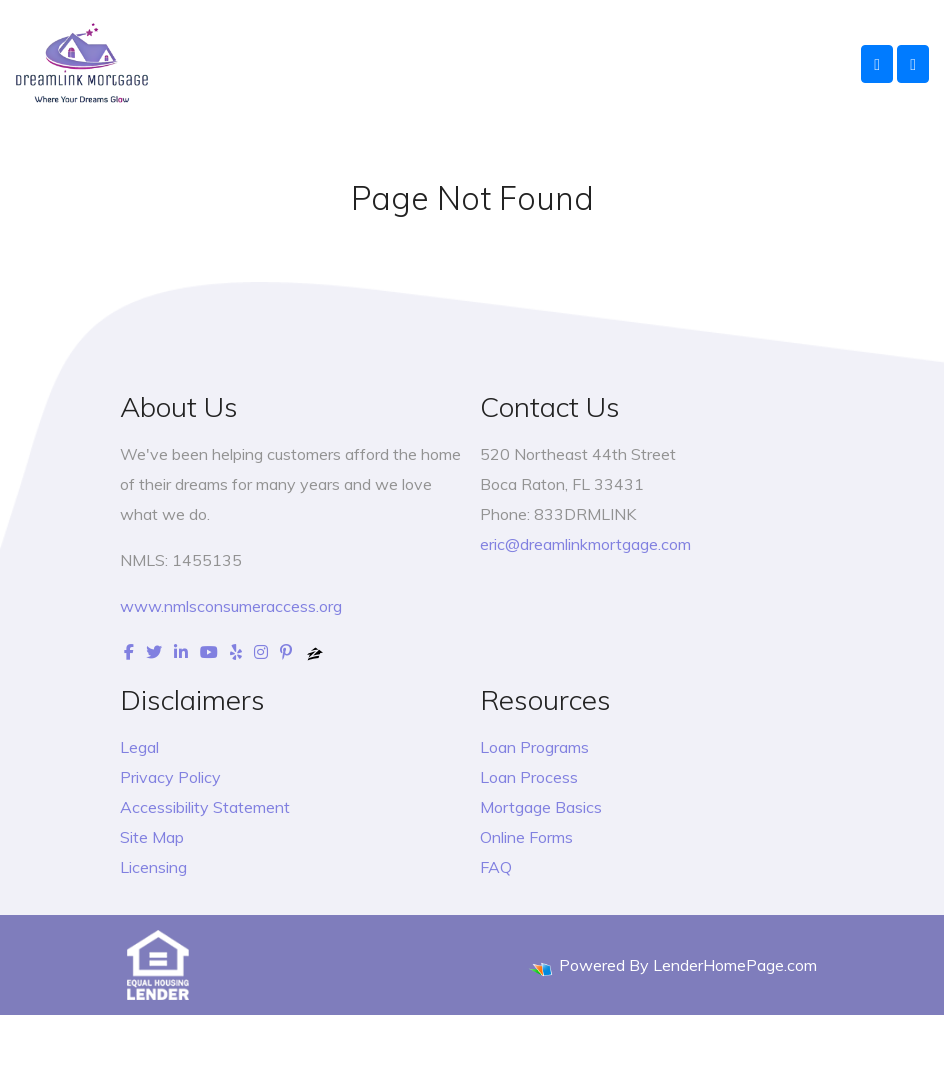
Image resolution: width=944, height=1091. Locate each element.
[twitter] (154, 652)
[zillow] (315, 652)
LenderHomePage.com (735, 965)
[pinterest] (286, 652)
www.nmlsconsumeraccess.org (231, 606)
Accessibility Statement (205, 807)
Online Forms (526, 837)
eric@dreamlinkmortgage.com (585, 544)
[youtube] (209, 652)
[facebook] (129, 652)
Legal (139, 747)
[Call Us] (877, 64)
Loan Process (529, 777)
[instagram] (261, 652)
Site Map (152, 837)
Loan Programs (534, 747)
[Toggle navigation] (913, 64)
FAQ (496, 867)
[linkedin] (181, 652)
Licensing (153, 867)
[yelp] (236, 652)
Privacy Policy (170, 777)
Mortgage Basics (541, 807)
